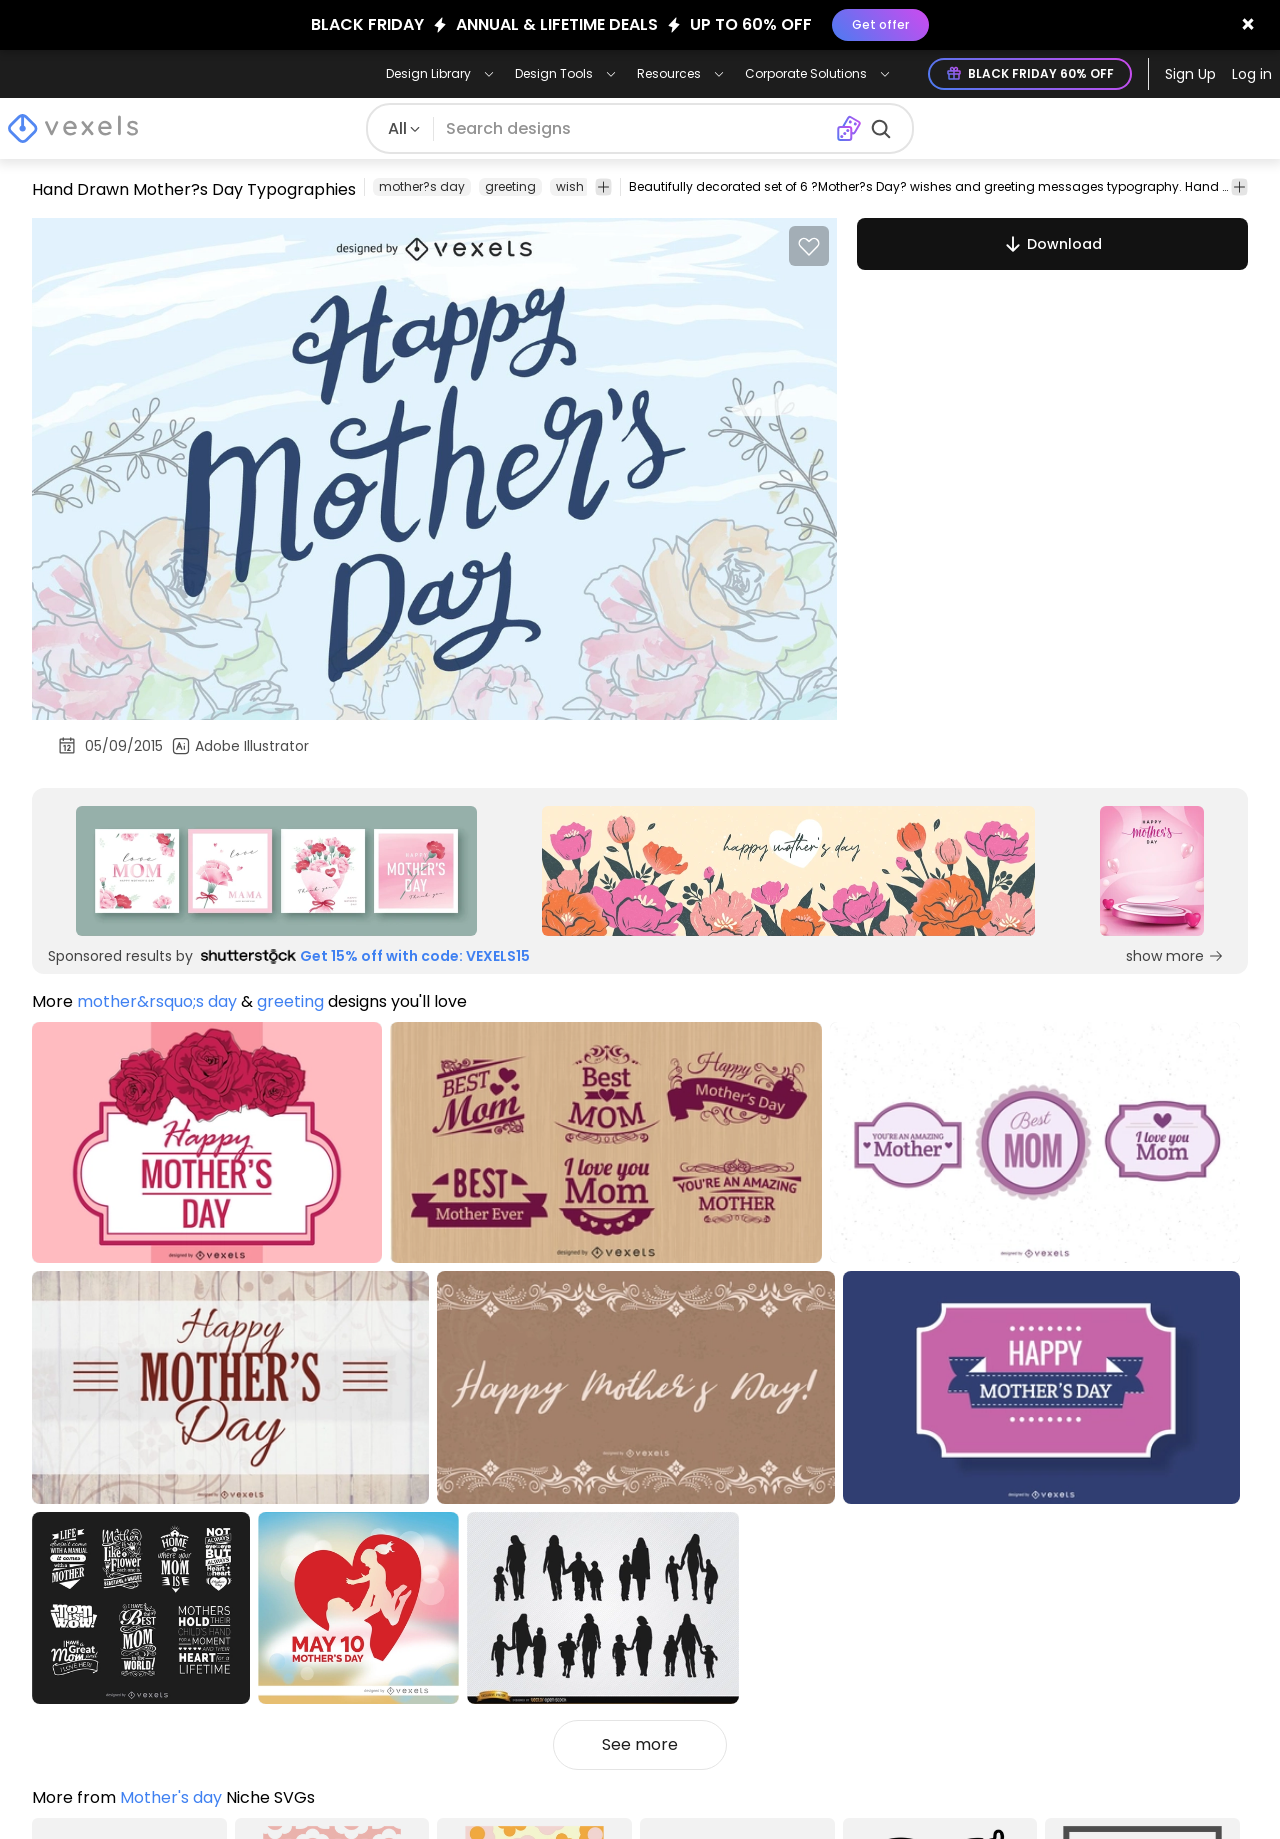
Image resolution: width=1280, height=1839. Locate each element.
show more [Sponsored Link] (1175, 956)
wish (570, 186)
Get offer (880, 24)
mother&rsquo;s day (157, 1001)
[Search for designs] (635, 129)
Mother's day (171, 1797)
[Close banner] (1248, 25)
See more (640, 1744)
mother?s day (422, 186)
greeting (510, 186)
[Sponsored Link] (277, 871)
